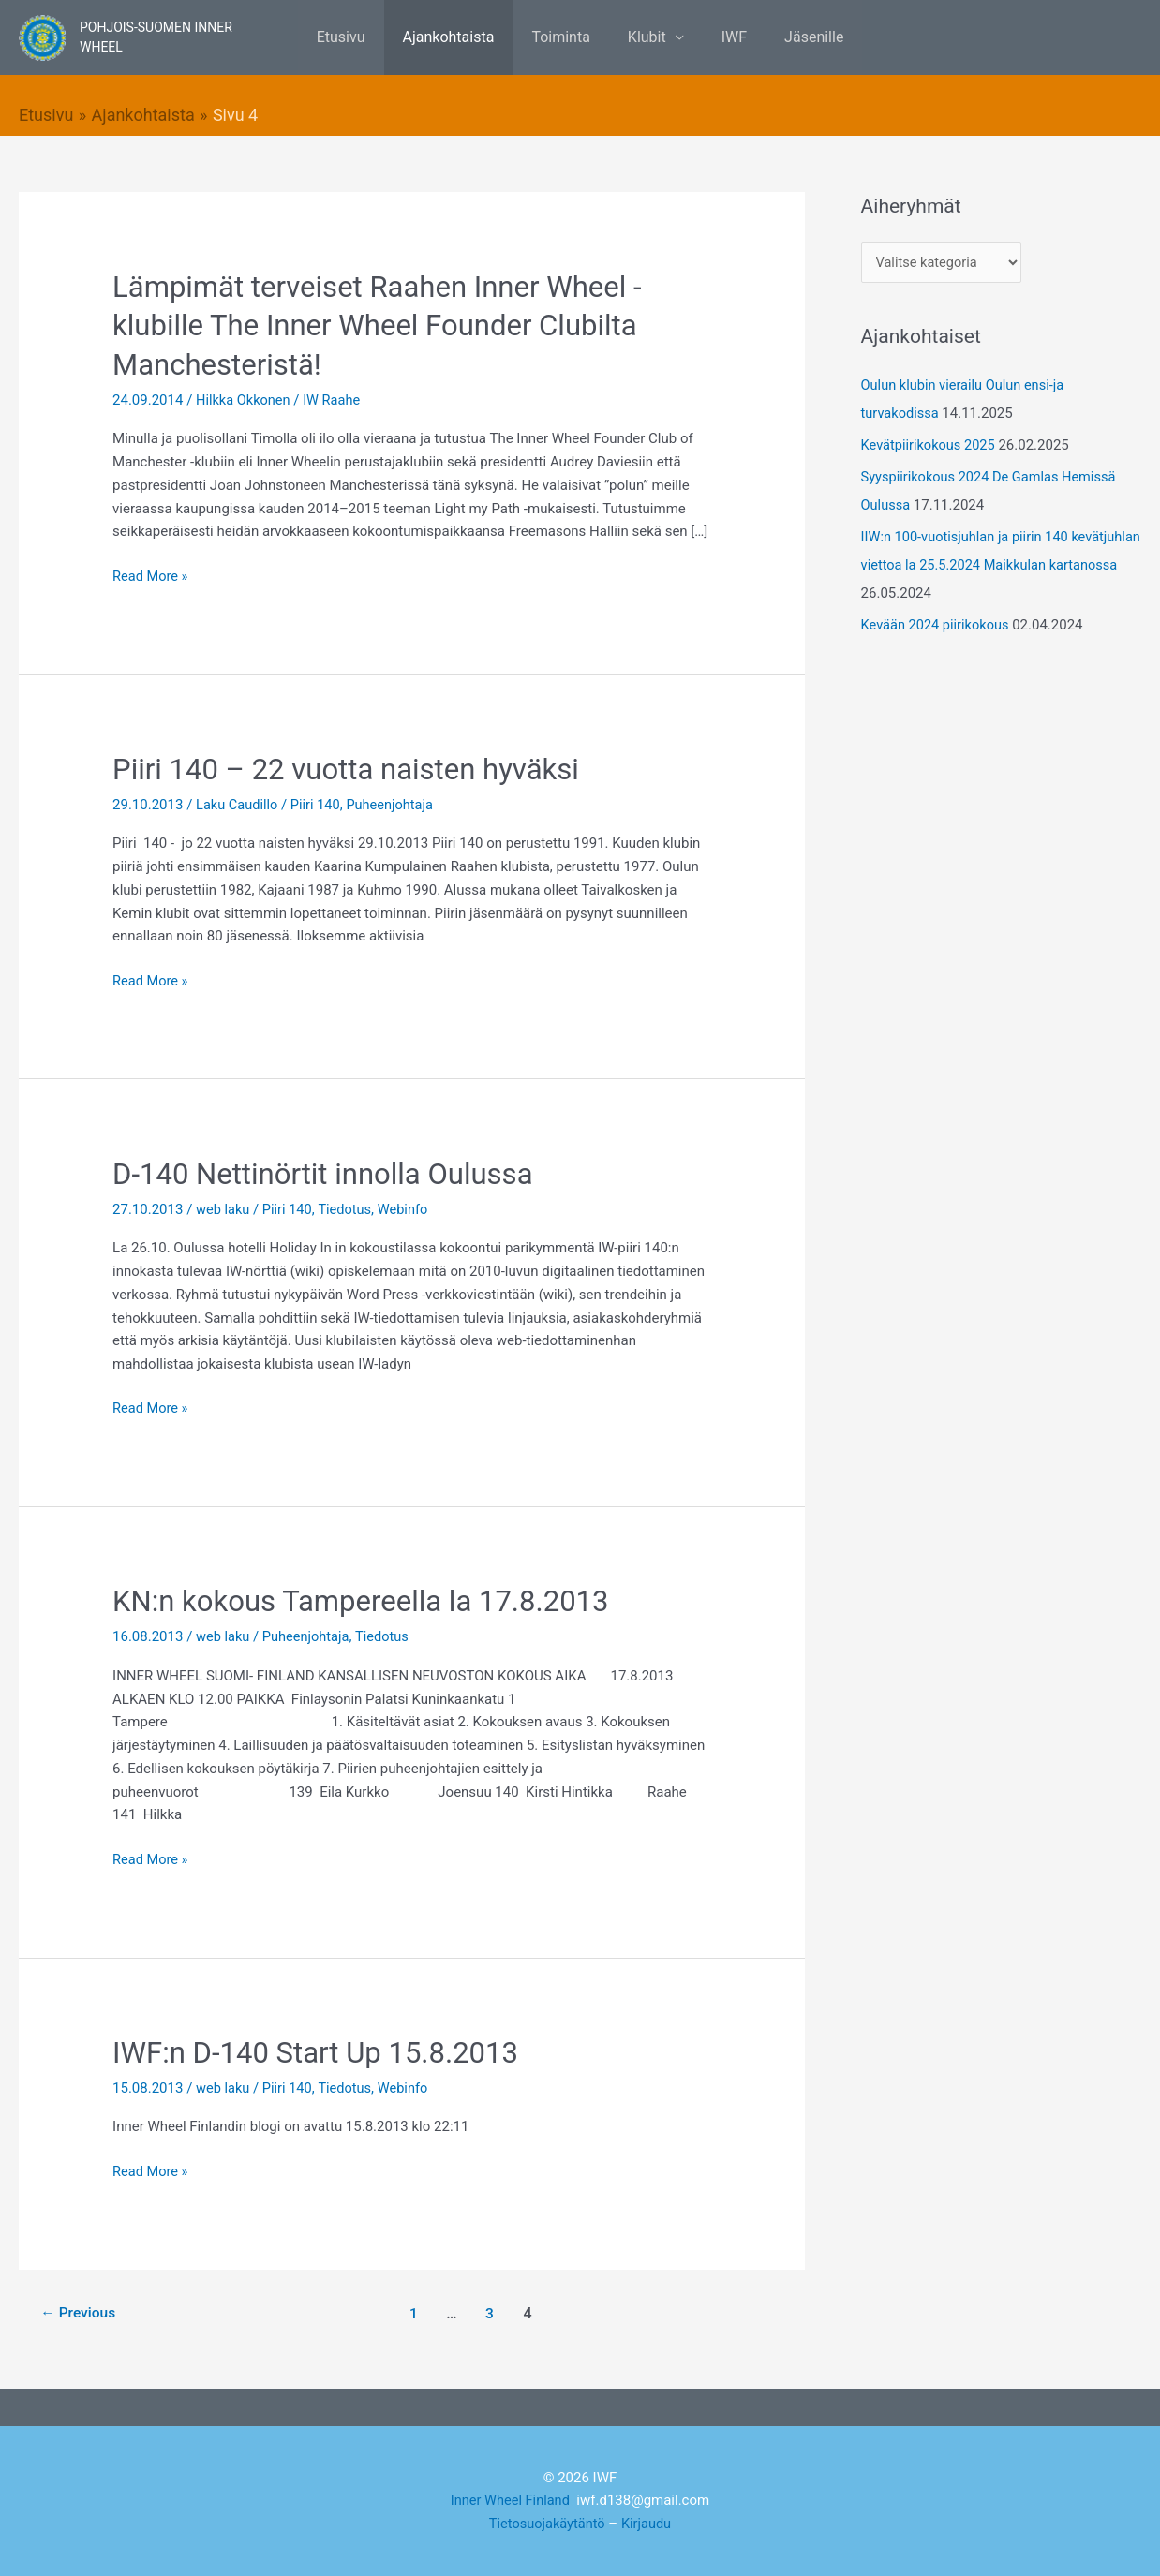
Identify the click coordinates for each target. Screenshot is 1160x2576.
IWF (723, 37)
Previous (79, 2312)
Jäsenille (795, 37)
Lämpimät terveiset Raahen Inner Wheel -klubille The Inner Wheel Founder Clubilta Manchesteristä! (385, 324)
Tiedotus (348, 1208)
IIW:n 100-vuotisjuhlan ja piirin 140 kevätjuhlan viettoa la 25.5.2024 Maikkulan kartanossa (993, 564)
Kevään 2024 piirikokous (937, 624)
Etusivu (359, 37)
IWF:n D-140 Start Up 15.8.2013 (321, 2051)
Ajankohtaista (460, 37)
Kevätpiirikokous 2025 (930, 445)
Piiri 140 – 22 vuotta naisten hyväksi (352, 768)
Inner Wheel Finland (510, 2500)
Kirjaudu (648, 2523)
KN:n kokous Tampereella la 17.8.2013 (368, 1601)
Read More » (151, 574)
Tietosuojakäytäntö (546, 2523)
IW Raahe (334, 399)
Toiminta (564, 37)
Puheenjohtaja (394, 803)
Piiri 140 (319, 803)
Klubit (643, 37)
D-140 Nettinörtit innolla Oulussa (328, 1173)
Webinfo (408, 1208)
